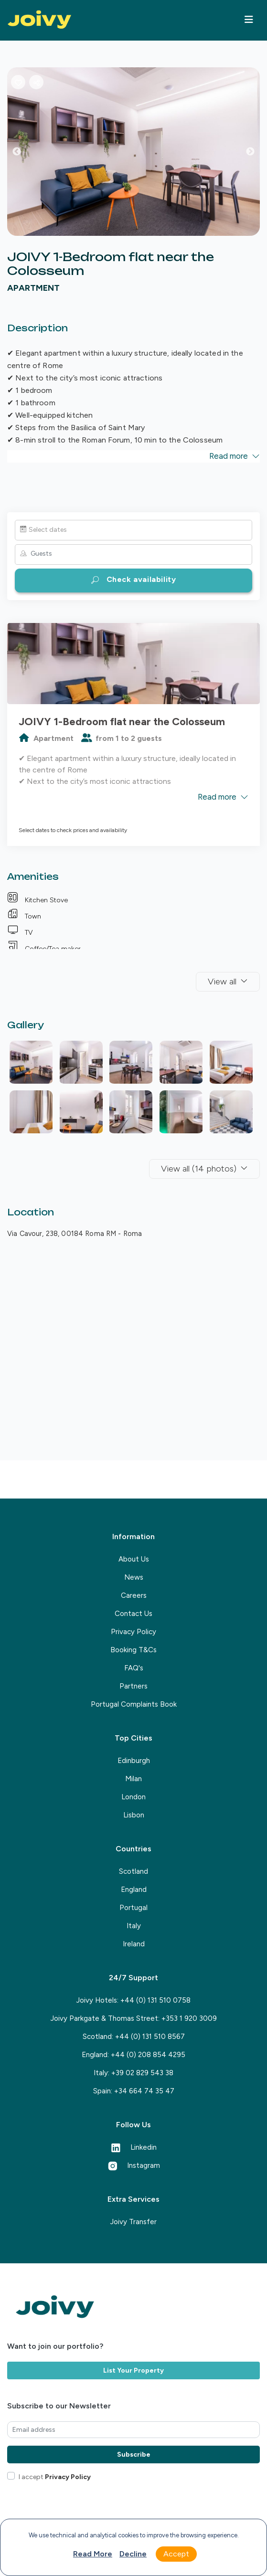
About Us (133, 1559)
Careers (134, 1595)
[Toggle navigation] (248, 19)
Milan (133, 1778)
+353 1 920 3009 (189, 2018)
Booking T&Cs (133, 1650)
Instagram (133, 2165)
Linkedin (134, 2147)
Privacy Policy (133, 1631)
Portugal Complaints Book (134, 1704)
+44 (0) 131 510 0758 (155, 2000)
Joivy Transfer (133, 2221)
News (133, 1577)
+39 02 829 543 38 (142, 2073)
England (134, 1889)
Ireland (134, 1944)
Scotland (133, 1871)
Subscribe (133, 2454)
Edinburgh (133, 1760)
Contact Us (133, 1613)
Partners (133, 1686)
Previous (23, 154)
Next (257, 154)
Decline (133, 2553)
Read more (92, 2553)
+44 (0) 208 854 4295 (148, 2054)
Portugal (133, 1907)
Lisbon (133, 1815)
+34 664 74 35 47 (144, 2091)
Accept (176, 2553)
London (133, 1797)
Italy (134, 1925)
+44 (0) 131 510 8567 (150, 2036)
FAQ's (133, 1668)
